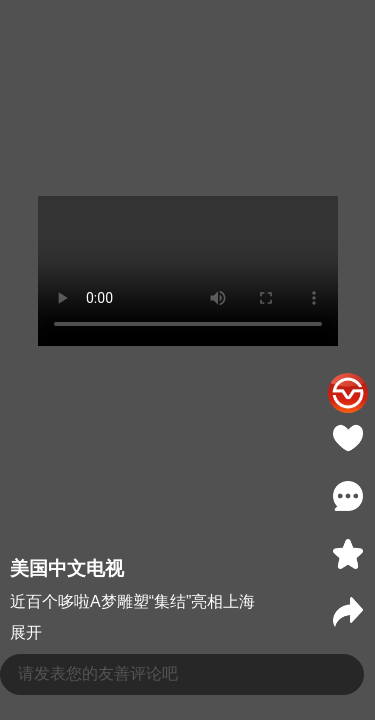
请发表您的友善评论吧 (98, 673)
